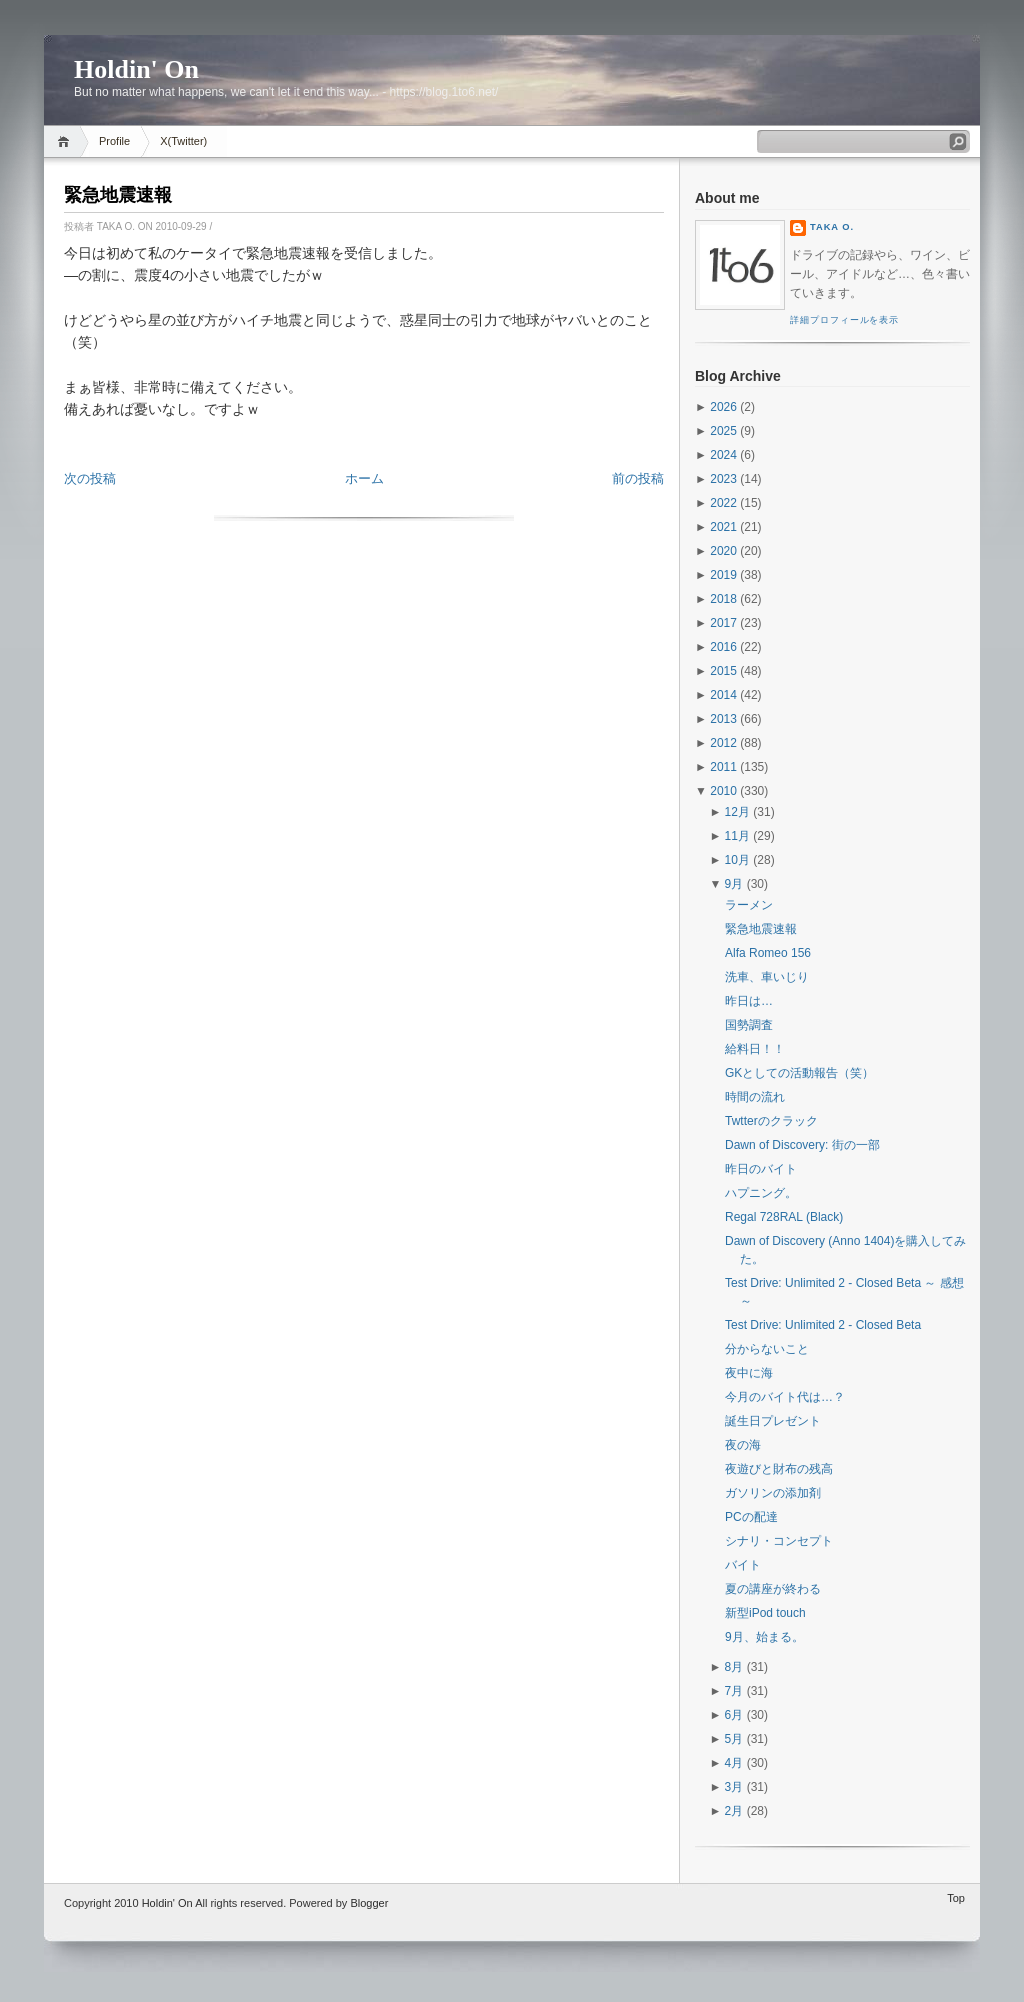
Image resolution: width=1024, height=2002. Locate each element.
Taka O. (832, 227)
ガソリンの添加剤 (773, 1493)
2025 (723, 431)
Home (66, 141)
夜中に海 (749, 1373)
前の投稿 (638, 478)
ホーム (364, 478)
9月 (734, 884)
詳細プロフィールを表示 (844, 320)
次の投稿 (90, 478)
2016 (723, 647)
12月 (737, 812)
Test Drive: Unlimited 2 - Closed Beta (823, 1325)
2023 (723, 479)
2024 (723, 455)
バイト (743, 1565)
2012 (723, 743)
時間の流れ (755, 1097)
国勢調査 (749, 1025)
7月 (734, 1691)
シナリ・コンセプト (779, 1541)
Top (956, 1898)
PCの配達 (751, 1517)
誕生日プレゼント (773, 1421)
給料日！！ (755, 1049)
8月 (734, 1667)
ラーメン (749, 905)
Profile (114, 141)
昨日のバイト (761, 1169)
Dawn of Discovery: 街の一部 (802, 1145)
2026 (723, 407)
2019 (723, 575)
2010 (723, 791)
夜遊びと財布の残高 (779, 1469)
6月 (734, 1715)
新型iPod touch (765, 1613)
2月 (734, 1811)
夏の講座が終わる (773, 1589)
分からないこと (767, 1349)
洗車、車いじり (767, 977)
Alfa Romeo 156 (768, 953)
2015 (723, 671)
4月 (734, 1763)
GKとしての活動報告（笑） (799, 1073)
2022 (723, 503)
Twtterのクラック (771, 1121)
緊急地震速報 (118, 195)
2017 (723, 623)
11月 (737, 836)
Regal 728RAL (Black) (784, 1217)
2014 (723, 695)
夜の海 (743, 1445)
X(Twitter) (183, 141)
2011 (723, 767)
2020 (723, 551)
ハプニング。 (761, 1193)
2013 (723, 719)
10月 (737, 860)
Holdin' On (136, 69)
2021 (723, 527)
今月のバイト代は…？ (785, 1397)
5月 (734, 1739)
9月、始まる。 (764, 1637)
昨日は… (749, 1001)
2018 (723, 599)
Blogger (369, 1903)
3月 (734, 1787)
